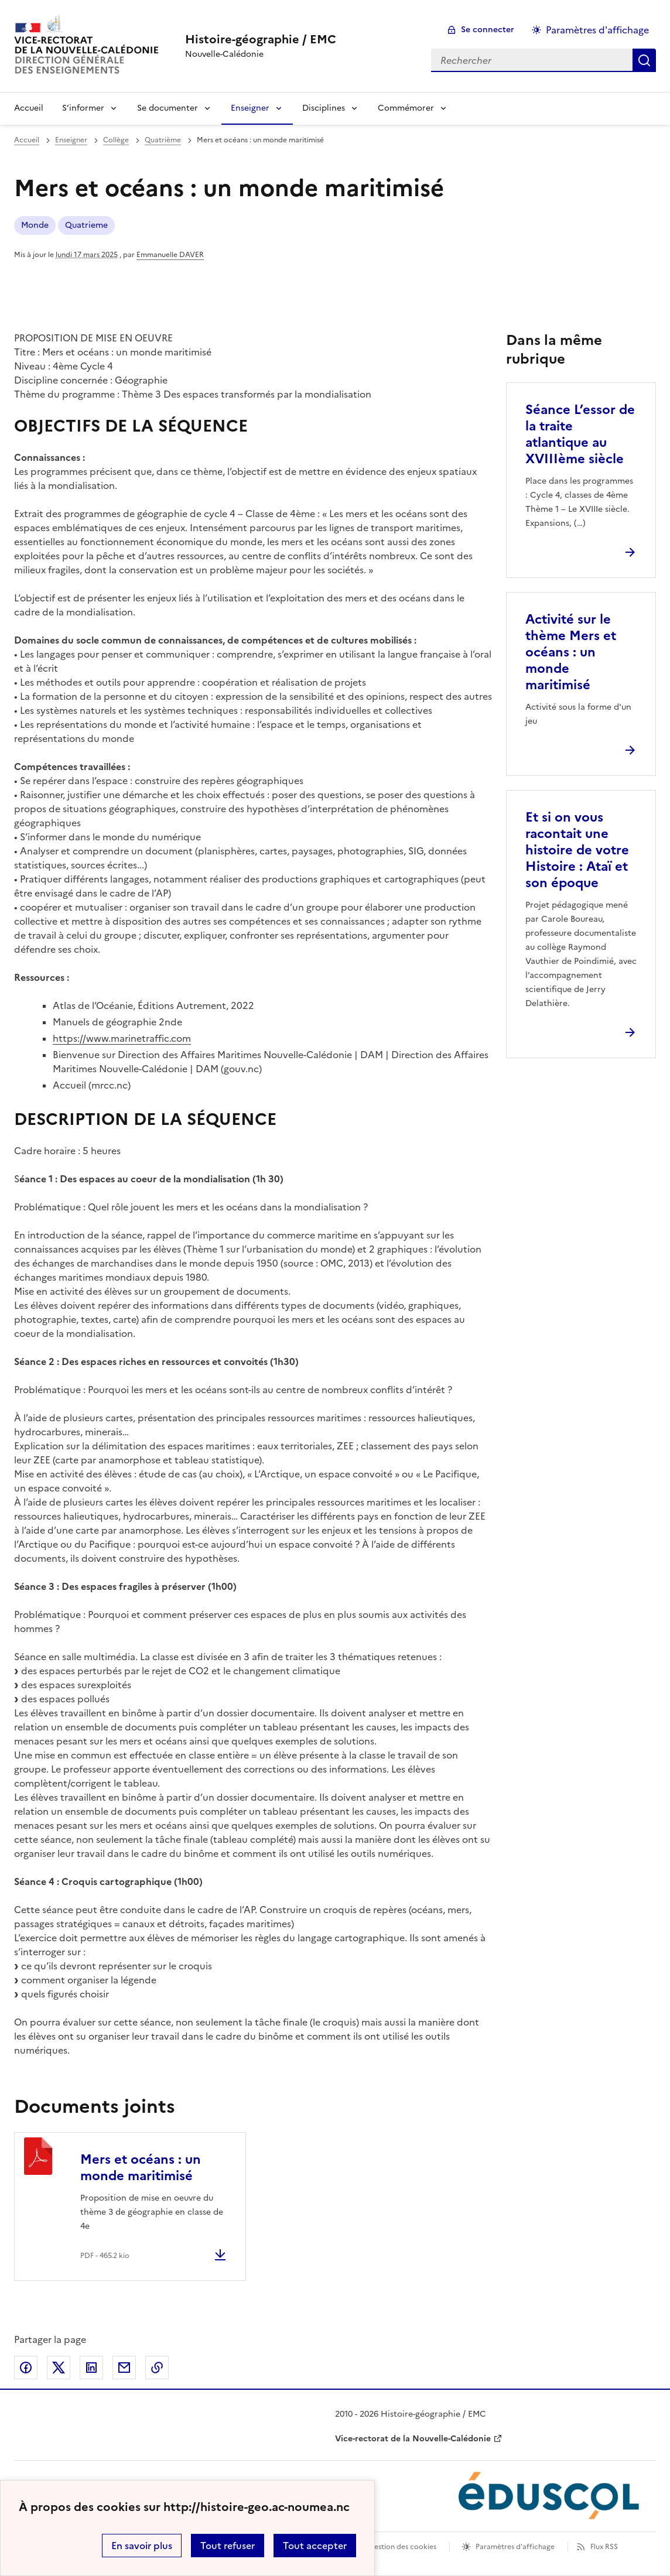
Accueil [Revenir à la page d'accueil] (28, 108)
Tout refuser (227, 2546)
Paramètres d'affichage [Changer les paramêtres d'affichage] (597, 30)
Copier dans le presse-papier (157, 2367)
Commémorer (406, 108)
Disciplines (323, 108)
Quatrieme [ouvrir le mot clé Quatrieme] (86, 225)
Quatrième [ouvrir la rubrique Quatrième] (163, 140)
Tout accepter (315, 2546)
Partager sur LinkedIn (91, 2367)
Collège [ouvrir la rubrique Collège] (116, 140)
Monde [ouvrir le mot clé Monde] (35, 225)
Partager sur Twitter (58, 2367)
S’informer (83, 108)
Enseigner (250, 108)
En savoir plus (141, 2546)
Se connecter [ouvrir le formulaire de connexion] (487, 29)
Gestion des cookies (402, 2546)
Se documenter (167, 108)
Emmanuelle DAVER (170, 254)
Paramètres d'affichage (515, 2546)
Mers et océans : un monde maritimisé (140, 2167)
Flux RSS (604, 2546)
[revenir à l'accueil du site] (260, 39)
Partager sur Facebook (25, 2367)
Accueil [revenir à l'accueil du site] (26, 140)
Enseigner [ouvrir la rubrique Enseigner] (71, 140)
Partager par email (124, 2367)
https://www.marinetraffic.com (122, 1038)
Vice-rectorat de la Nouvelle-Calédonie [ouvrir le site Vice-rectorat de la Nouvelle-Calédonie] (413, 2439)
